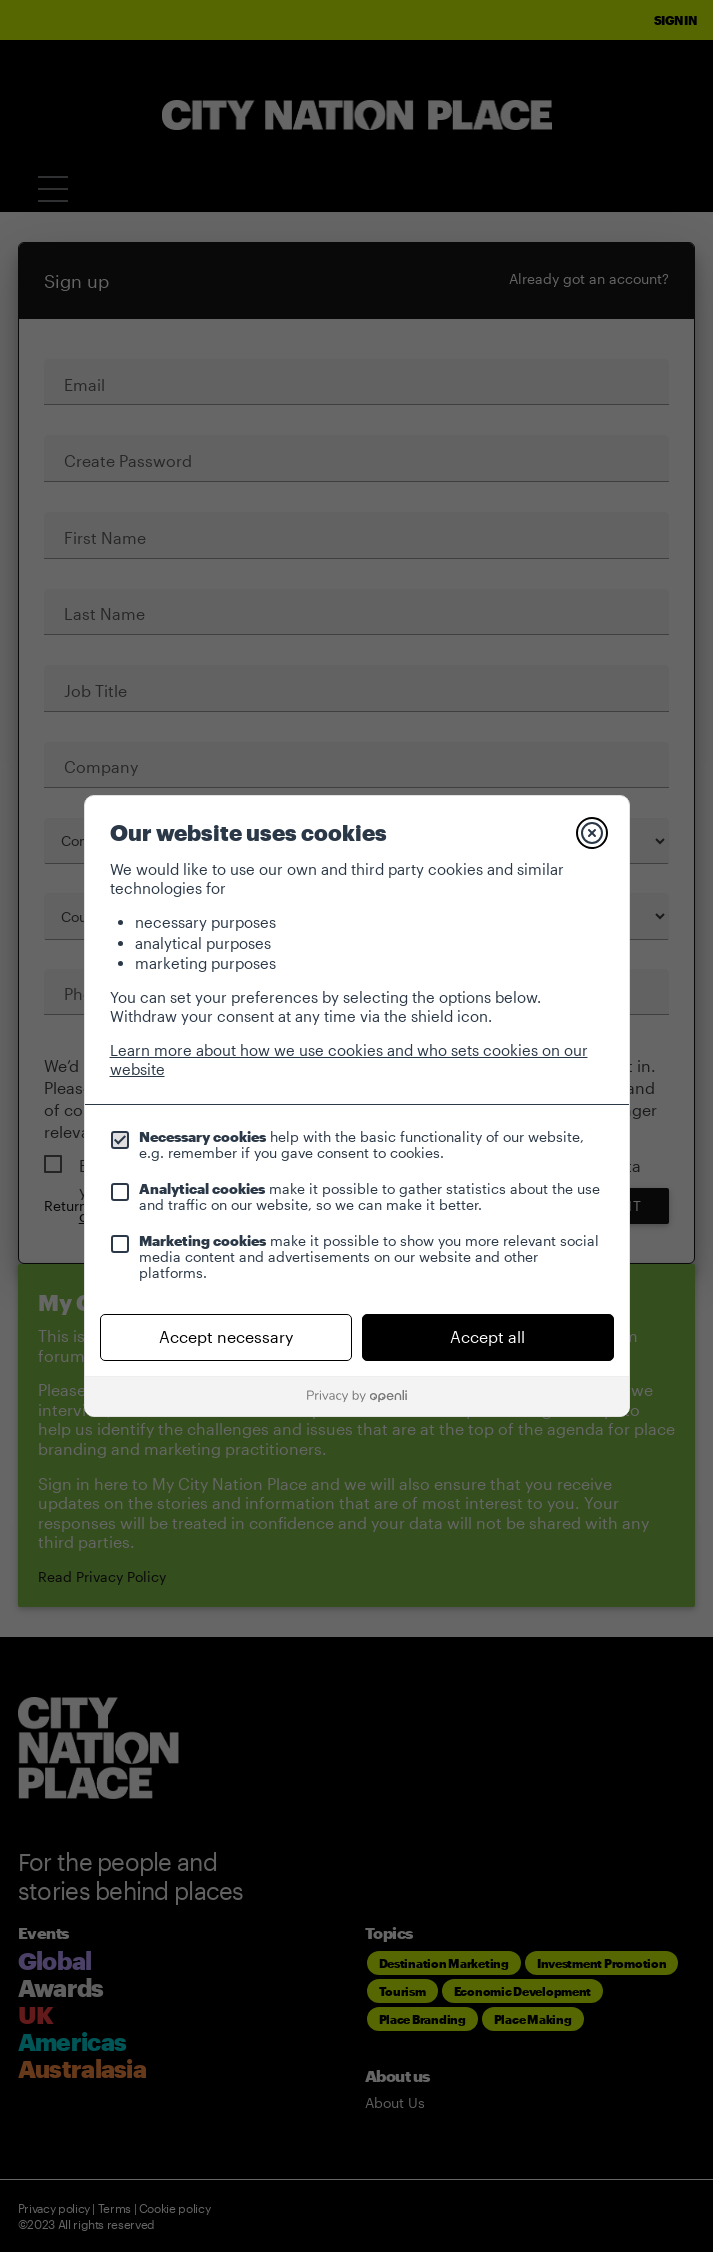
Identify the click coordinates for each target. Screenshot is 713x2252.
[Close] (592, 833)
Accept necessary (226, 1336)
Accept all (487, 1336)
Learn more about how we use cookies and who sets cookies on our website (349, 1059)
